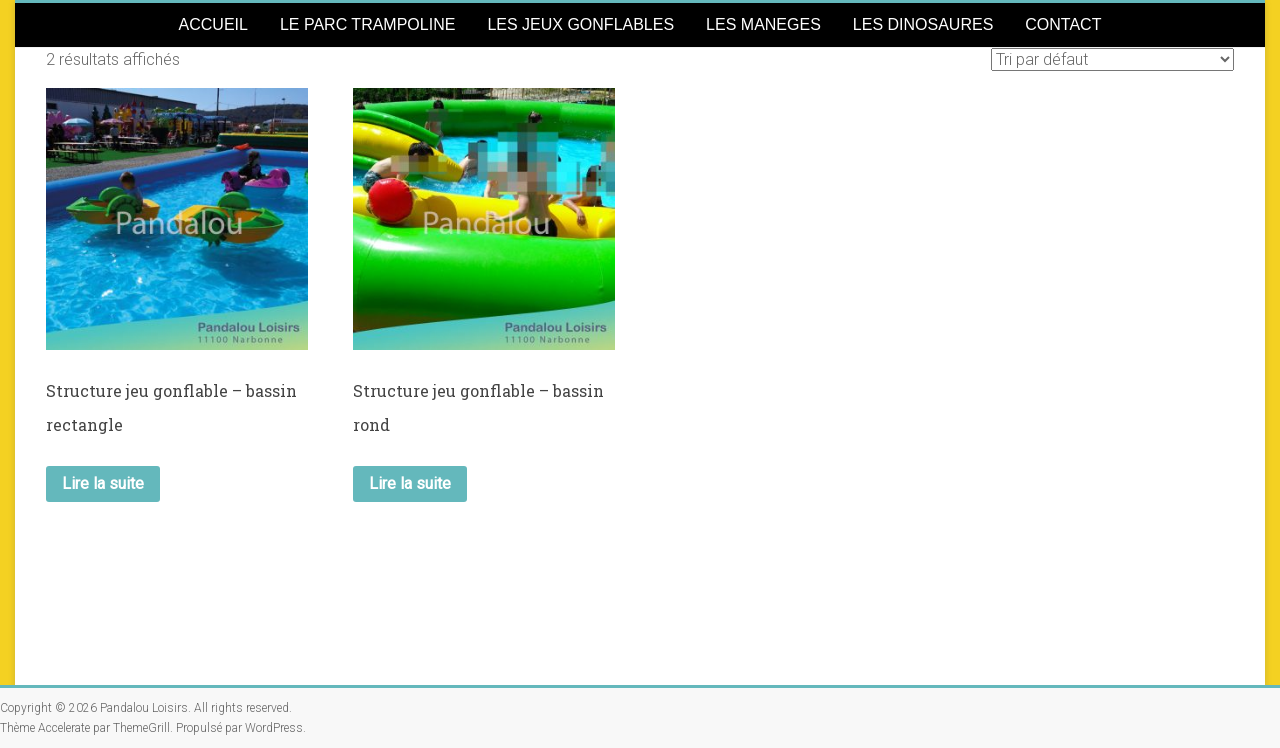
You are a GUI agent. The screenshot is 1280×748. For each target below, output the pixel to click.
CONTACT (1063, 24)
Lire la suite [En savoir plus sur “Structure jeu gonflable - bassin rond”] (410, 483)
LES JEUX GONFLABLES (580, 24)
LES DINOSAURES (923, 24)
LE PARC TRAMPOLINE (367, 24)
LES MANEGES (763, 24)
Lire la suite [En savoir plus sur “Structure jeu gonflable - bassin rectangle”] (103, 483)
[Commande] (1112, 59)
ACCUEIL (213, 24)
